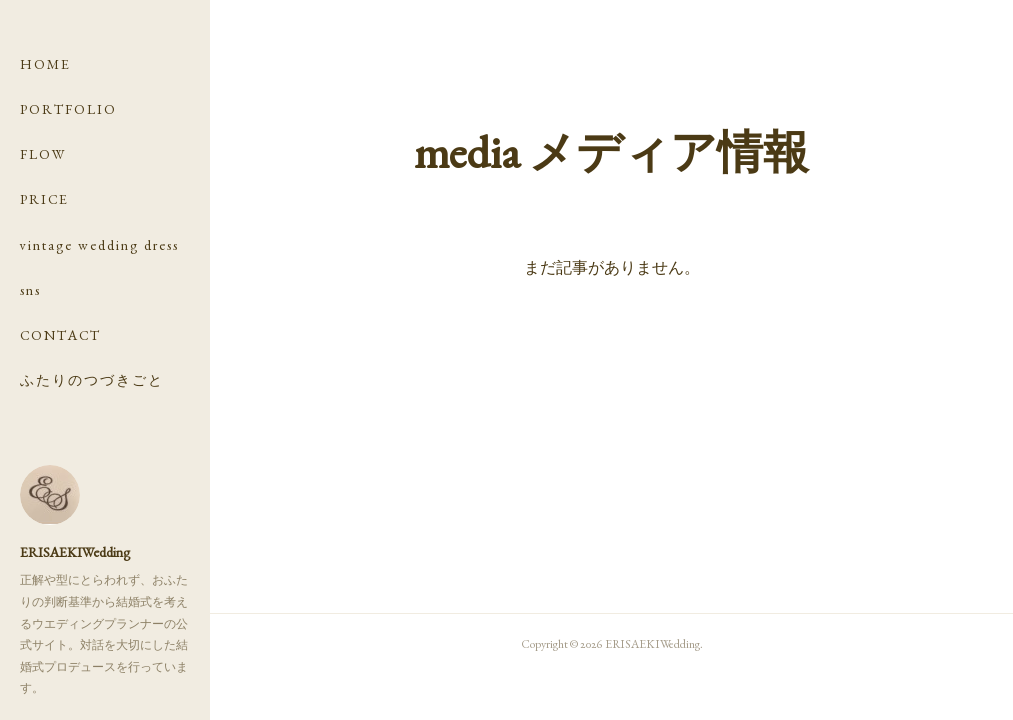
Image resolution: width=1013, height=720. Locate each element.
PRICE (44, 199)
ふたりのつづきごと (92, 380)
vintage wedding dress (99, 245)
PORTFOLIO (68, 109)
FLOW (43, 154)
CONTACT (60, 335)
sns (30, 290)
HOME (45, 64)
